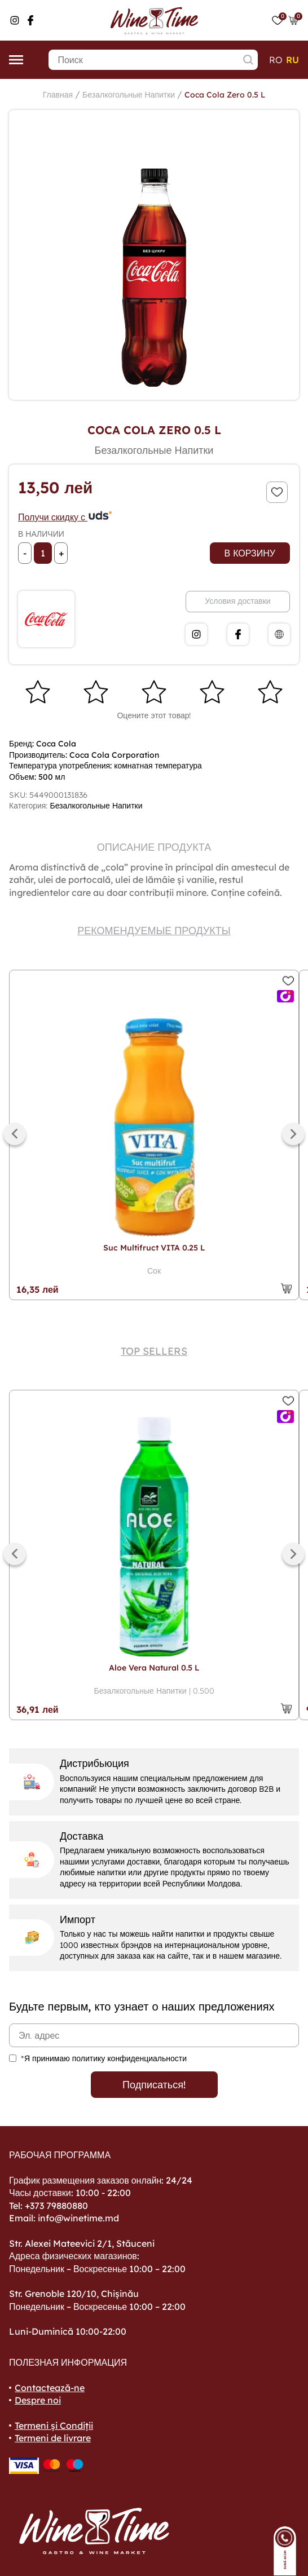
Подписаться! (154, 2084)
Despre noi (38, 2400)
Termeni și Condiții (54, 2425)
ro (276, 59)
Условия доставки (237, 601)
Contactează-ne (50, 2387)
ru (292, 59)
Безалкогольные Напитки (128, 95)
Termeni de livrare (53, 2438)
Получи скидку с (65, 517)
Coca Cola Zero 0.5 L (224, 95)
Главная (58, 95)
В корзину (250, 553)
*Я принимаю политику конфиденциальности (104, 2058)
